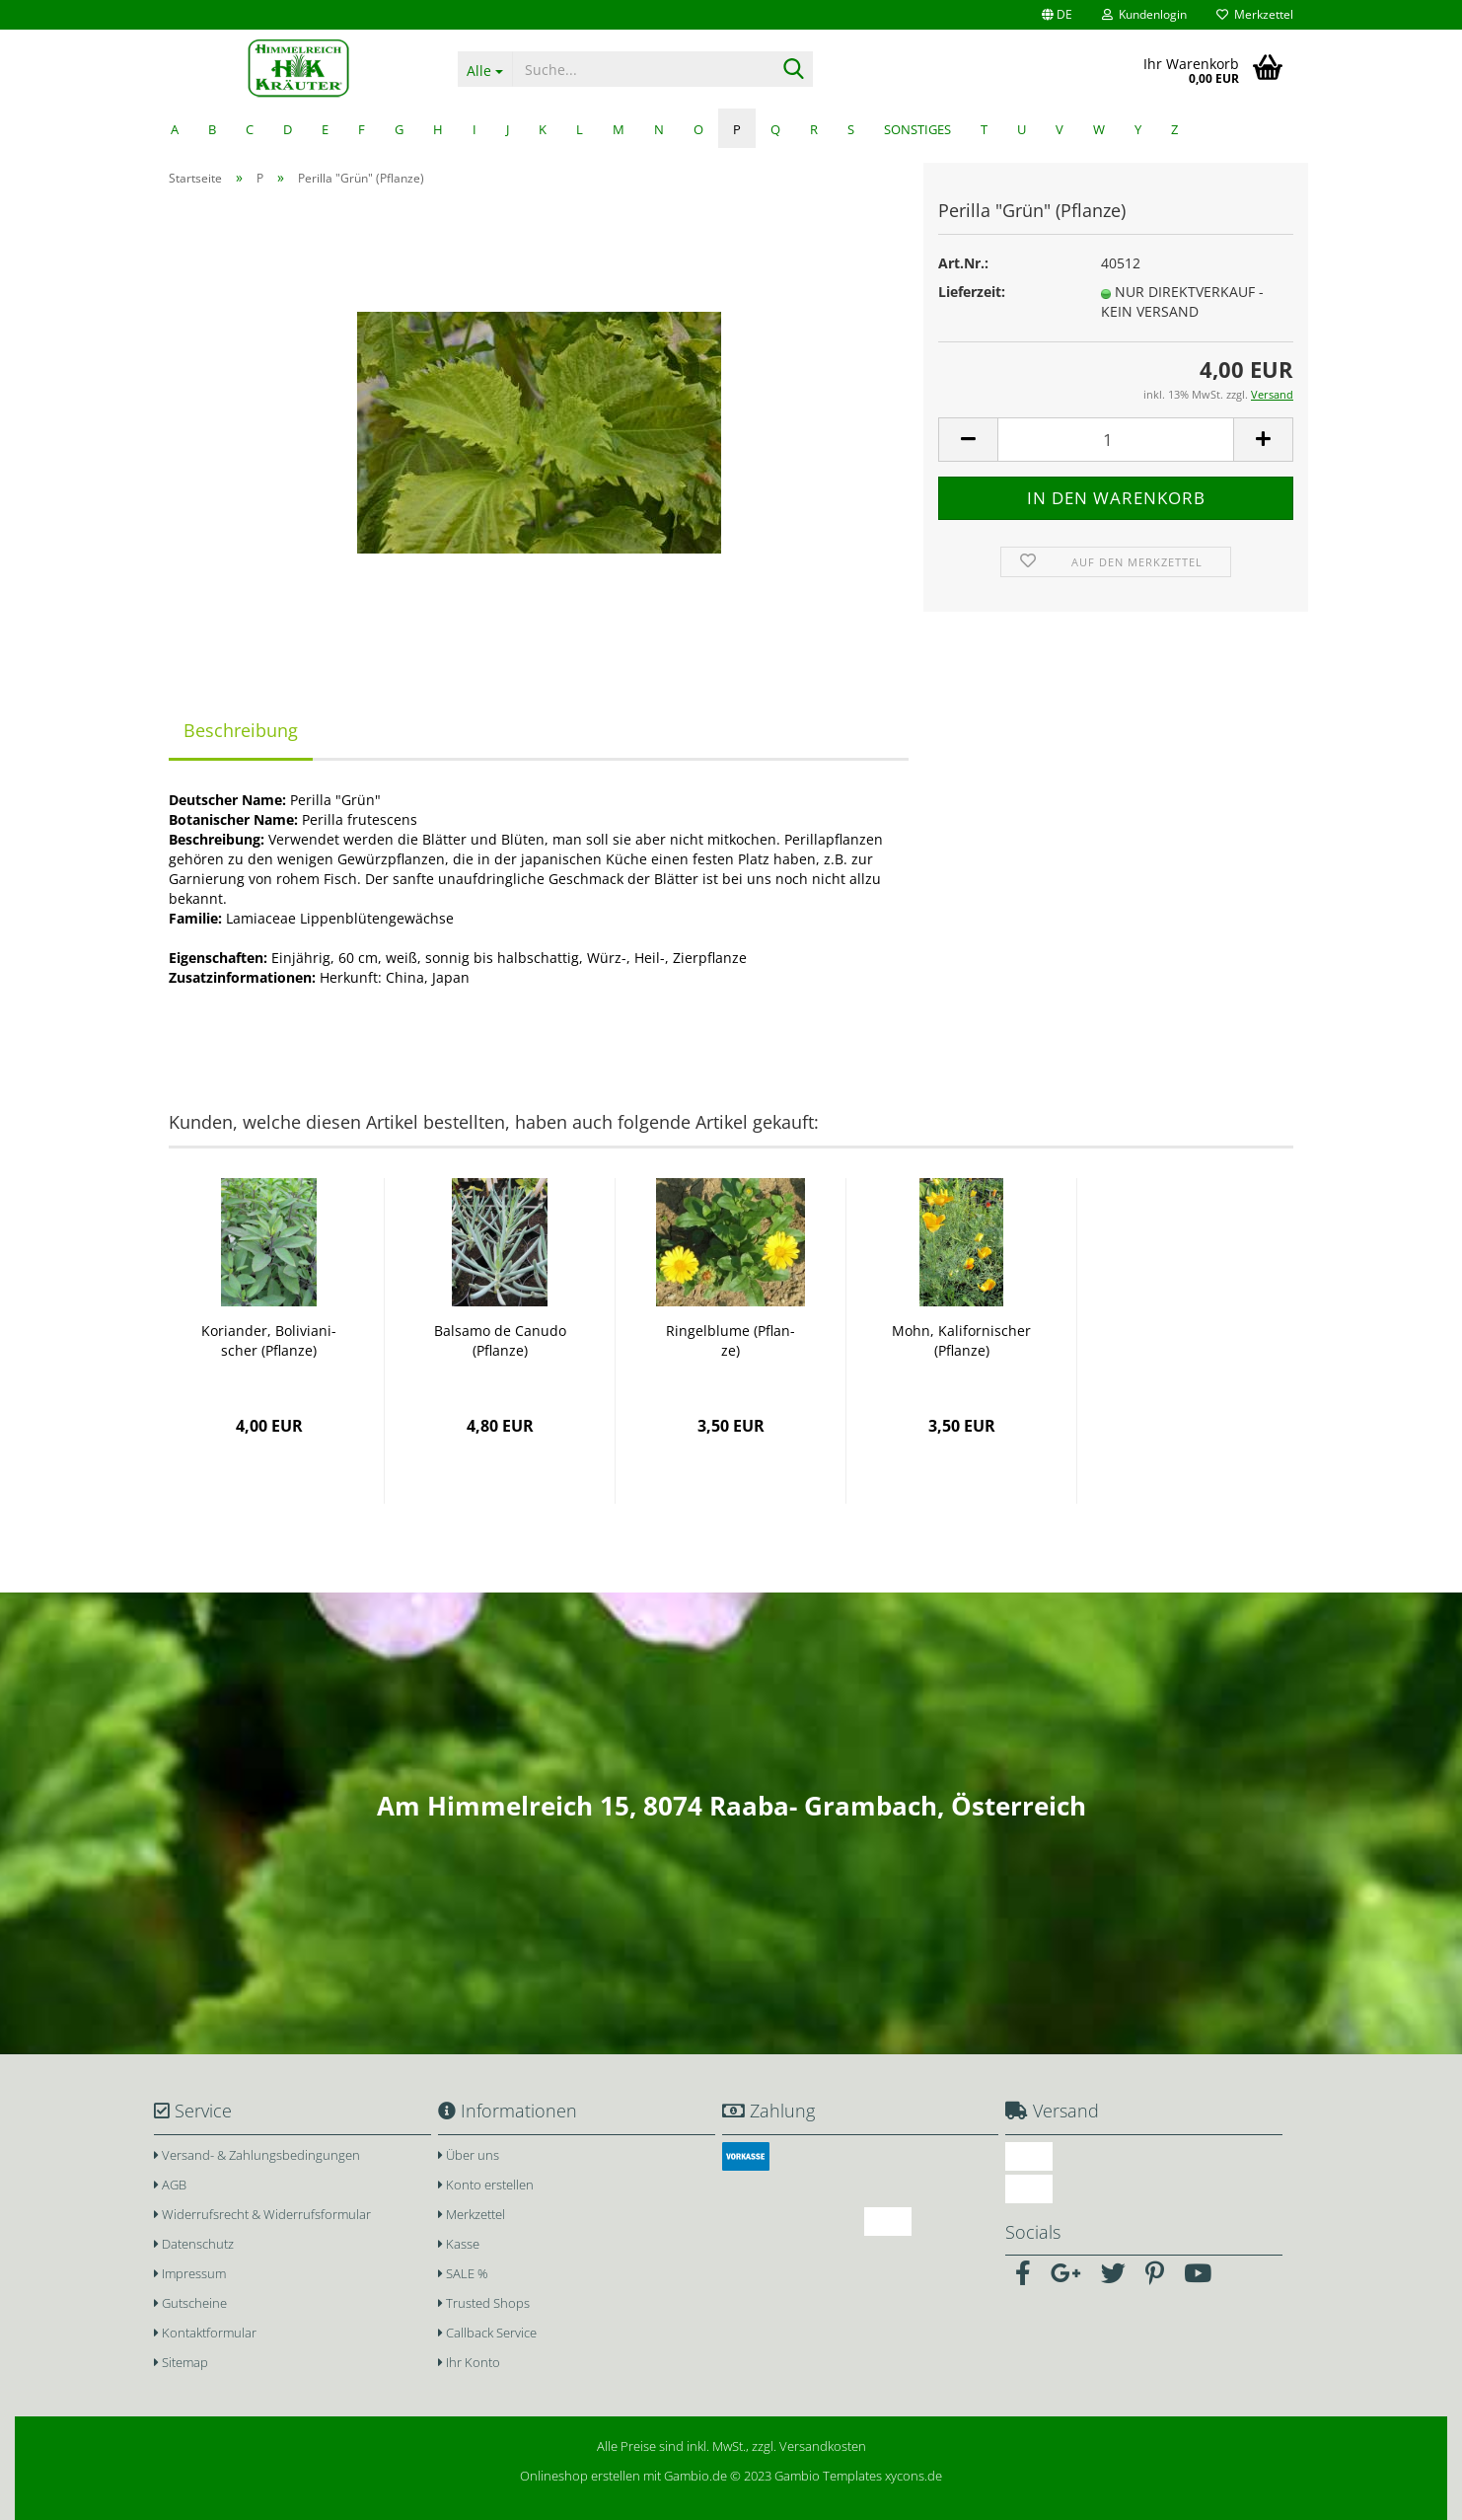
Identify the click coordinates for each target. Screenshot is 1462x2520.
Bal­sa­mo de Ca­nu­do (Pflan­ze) (500, 1340)
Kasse (458, 2244)
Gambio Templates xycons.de (858, 2475)
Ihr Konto (469, 2362)
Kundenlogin (1144, 14)
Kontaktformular (205, 2332)
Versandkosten (822, 2446)
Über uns (468, 2155)
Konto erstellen (486, 2184)
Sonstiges (917, 129)
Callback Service (487, 2332)
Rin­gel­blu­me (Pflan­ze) (730, 1340)
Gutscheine (190, 2303)
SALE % (463, 2273)
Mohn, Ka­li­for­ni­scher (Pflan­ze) (961, 1340)
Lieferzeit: (971, 291)
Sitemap (181, 2362)
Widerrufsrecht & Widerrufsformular (262, 2214)
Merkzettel (1254, 14)
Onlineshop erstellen (580, 2475)
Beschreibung (240, 730)
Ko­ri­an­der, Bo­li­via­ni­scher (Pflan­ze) (268, 1340)
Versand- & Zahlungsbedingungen (257, 2155)
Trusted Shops (484, 2303)
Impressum (190, 2273)
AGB (170, 2184)
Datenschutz (194, 2244)
